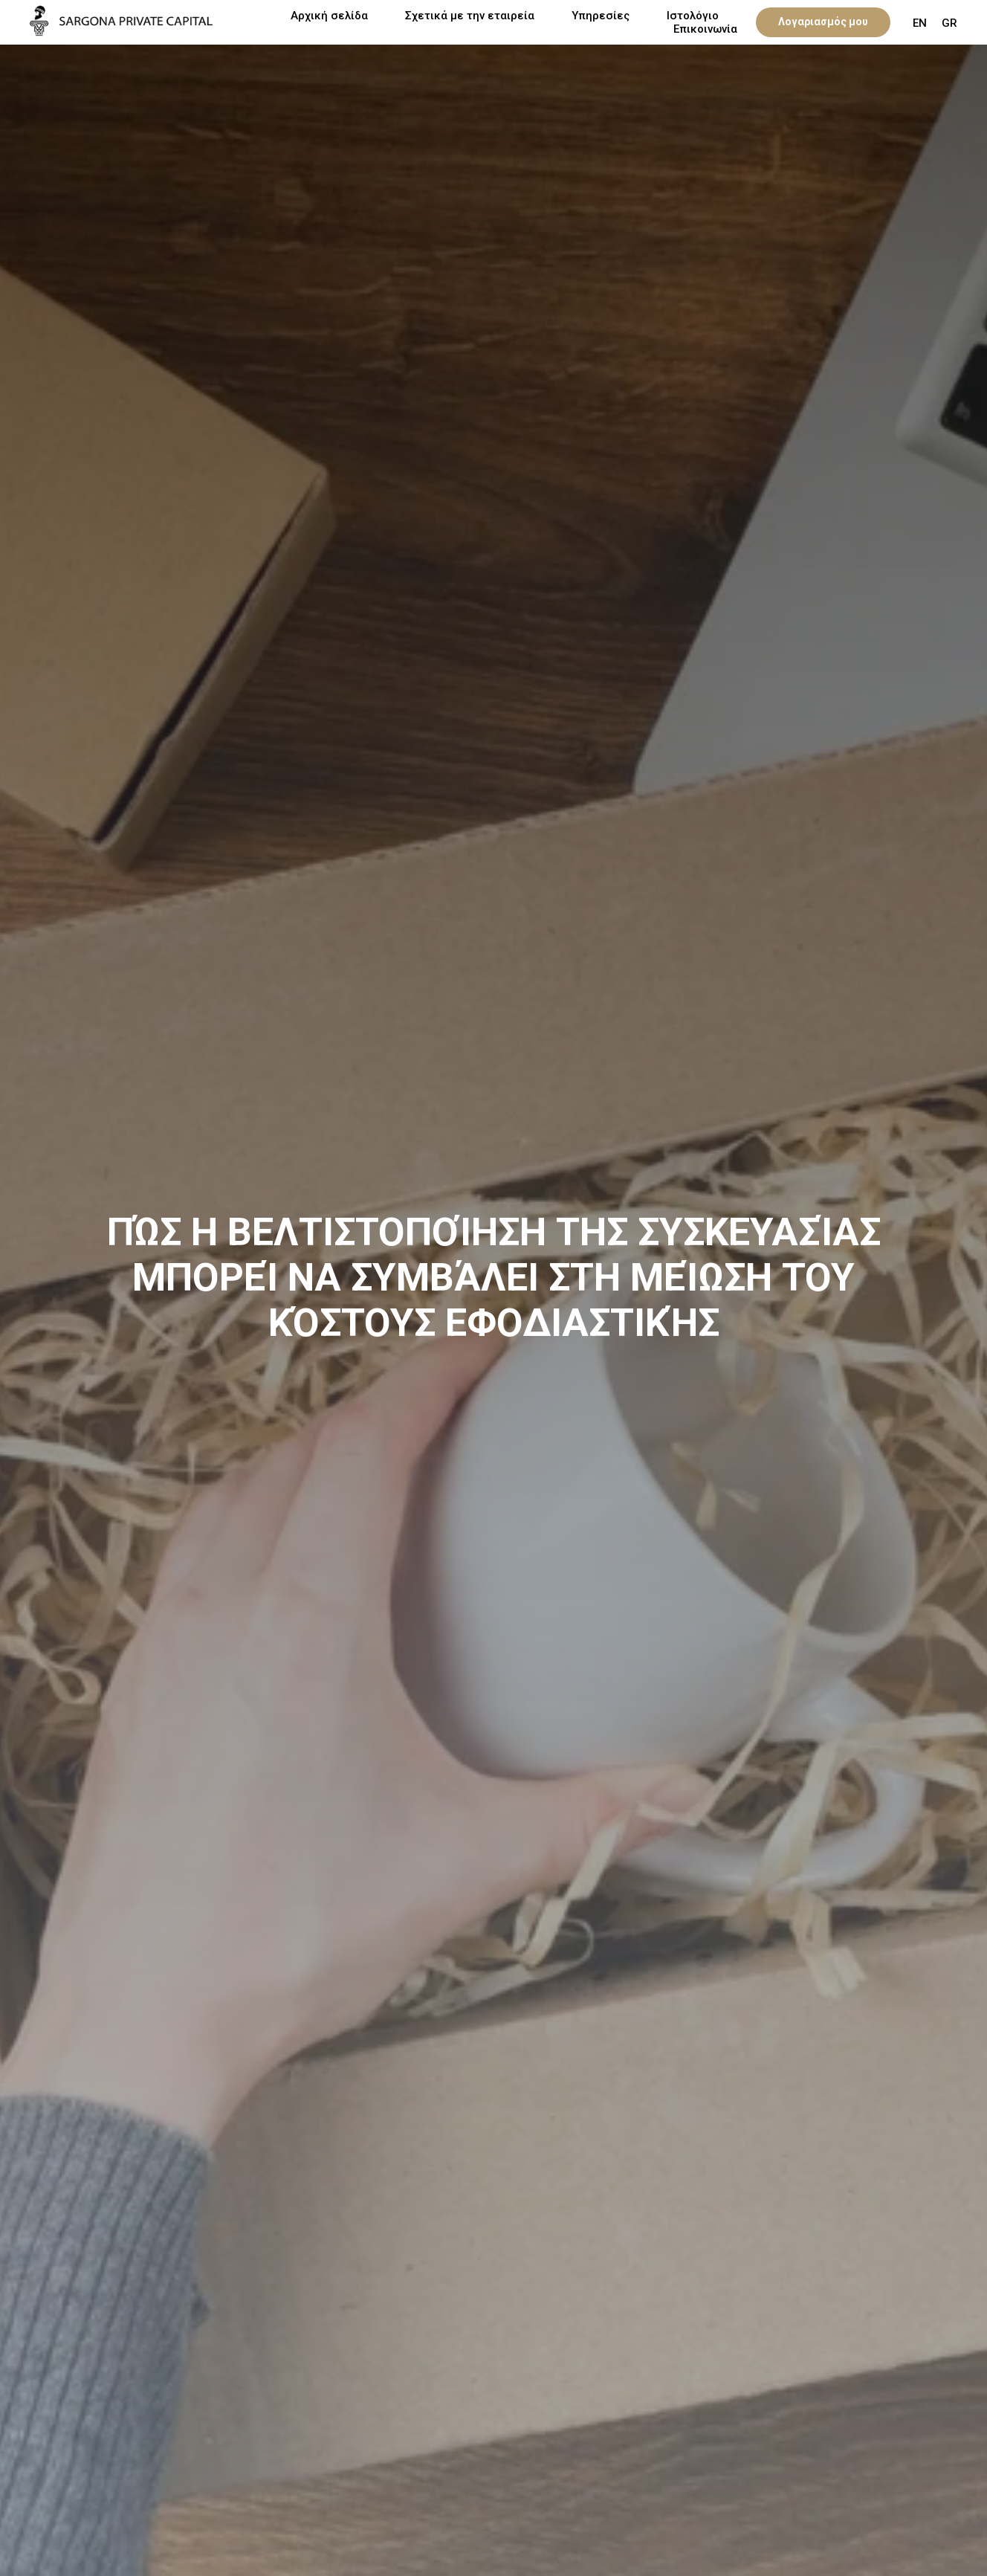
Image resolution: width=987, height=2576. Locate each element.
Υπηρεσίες (601, 15)
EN (920, 23)
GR (949, 23)
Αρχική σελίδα (329, 15)
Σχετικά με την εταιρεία (469, 15)
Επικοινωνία (705, 29)
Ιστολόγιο (693, 15)
